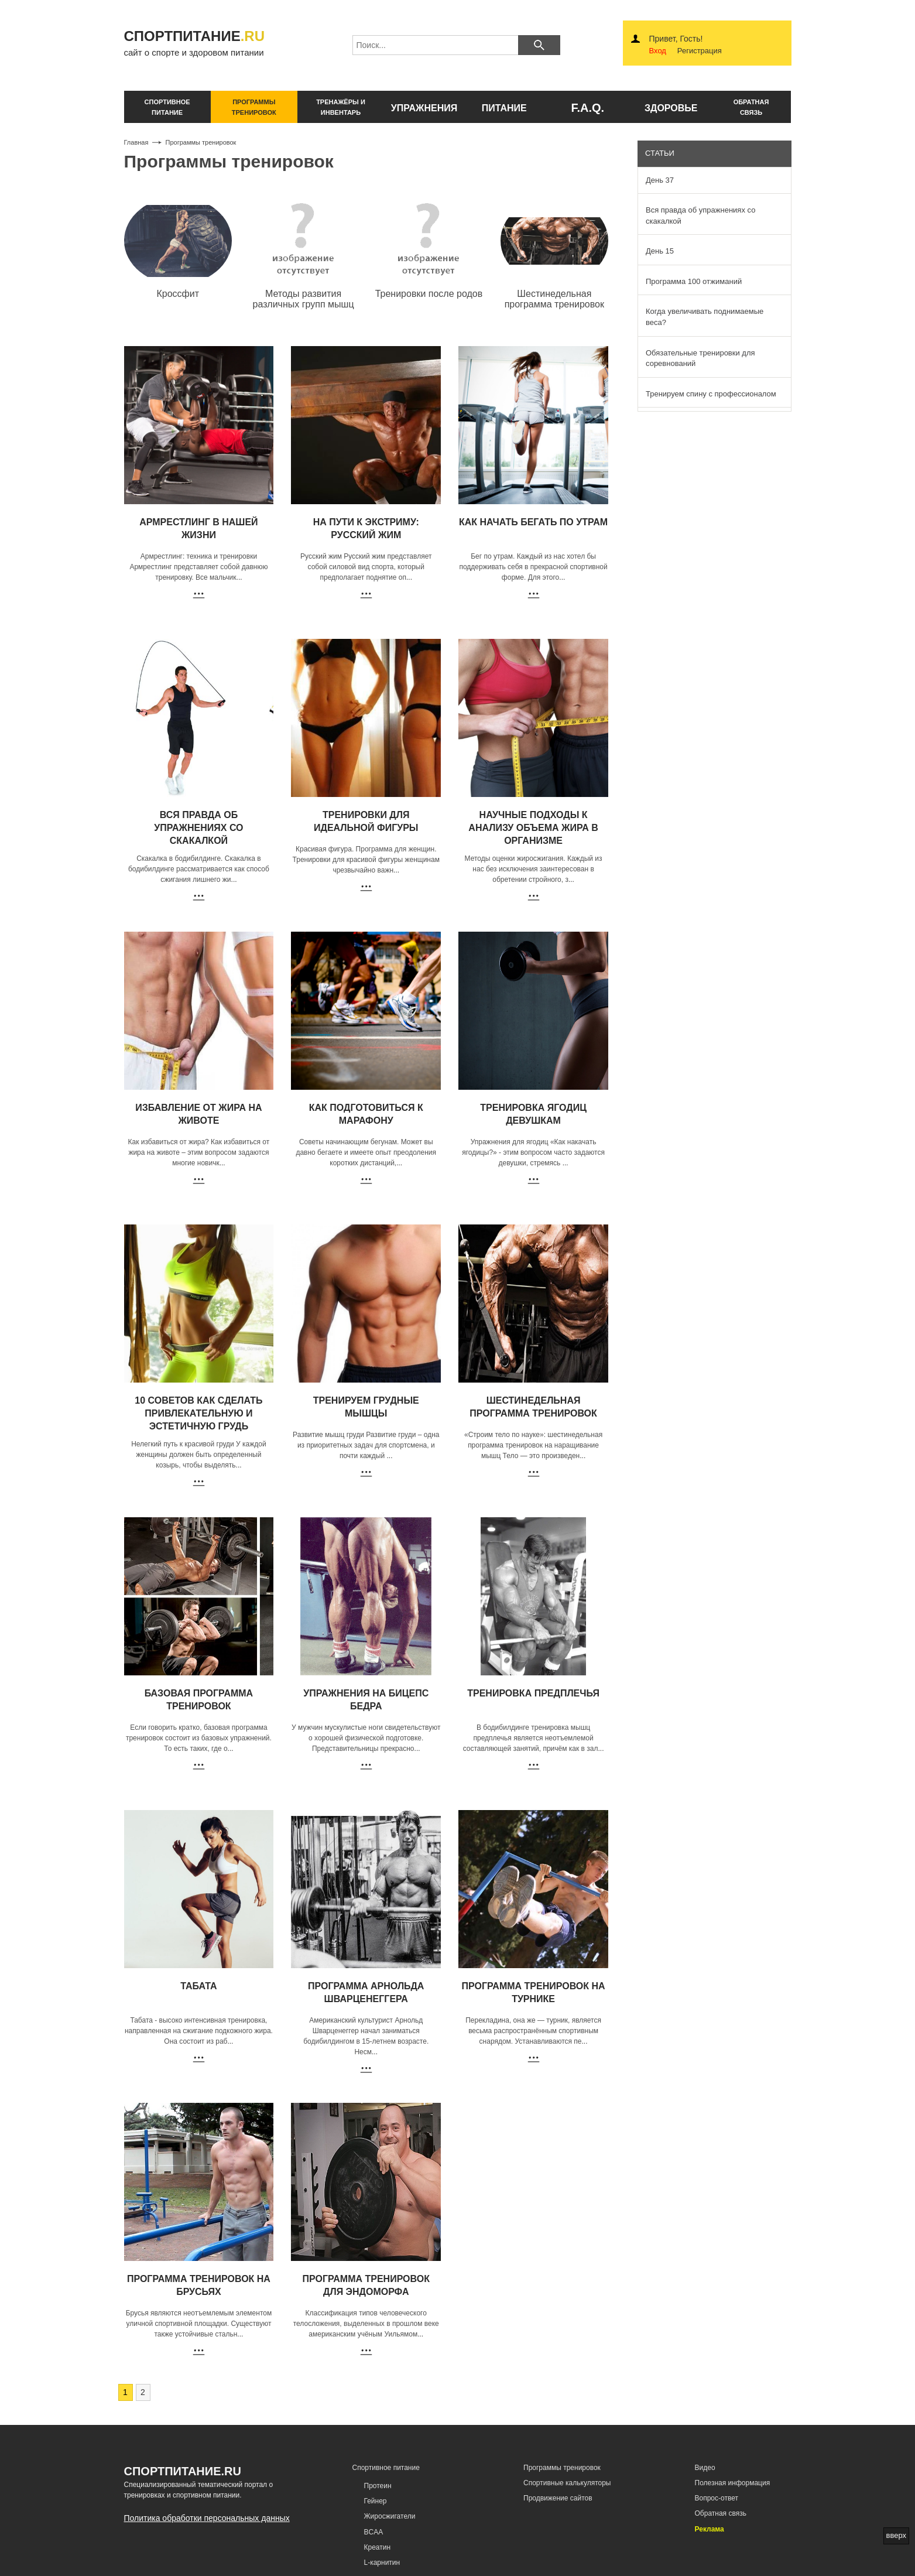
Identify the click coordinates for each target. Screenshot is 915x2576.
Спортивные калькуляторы (567, 2483)
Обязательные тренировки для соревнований (700, 358)
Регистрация (699, 50)
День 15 (660, 251)
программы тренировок (254, 107)
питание (504, 108)
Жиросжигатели (390, 2516)
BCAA (373, 2532)
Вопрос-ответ (716, 2498)
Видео (705, 2468)
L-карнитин (382, 2562)
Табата (198, 1986)
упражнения (424, 108)
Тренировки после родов (429, 294)
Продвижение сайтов (557, 2498)
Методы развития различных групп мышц (303, 299)
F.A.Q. (587, 107)
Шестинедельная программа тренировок (554, 299)
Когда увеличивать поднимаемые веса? (704, 317)
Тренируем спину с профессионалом (711, 393)
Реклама (709, 2529)
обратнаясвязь (751, 107)
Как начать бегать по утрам (533, 522)
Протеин (378, 2486)
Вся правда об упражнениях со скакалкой (198, 828)
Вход (657, 50)
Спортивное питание (386, 2468)
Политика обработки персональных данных (207, 2518)
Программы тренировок (562, 2468)
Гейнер (375, 2501)
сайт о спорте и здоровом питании (204, 41)
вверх (896, 2535)
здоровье (671, 108)
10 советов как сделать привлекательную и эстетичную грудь (198, 1413)
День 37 (660, 180)
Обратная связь (720, 2513)
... (239, 577)
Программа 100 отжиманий (694, 281)
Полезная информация (732, 2483)
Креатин (377, 2547)
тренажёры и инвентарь (340, 107)
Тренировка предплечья (533, 1693)
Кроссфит (177, 294)
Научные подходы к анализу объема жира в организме (533, 828)
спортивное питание (167, 107)
